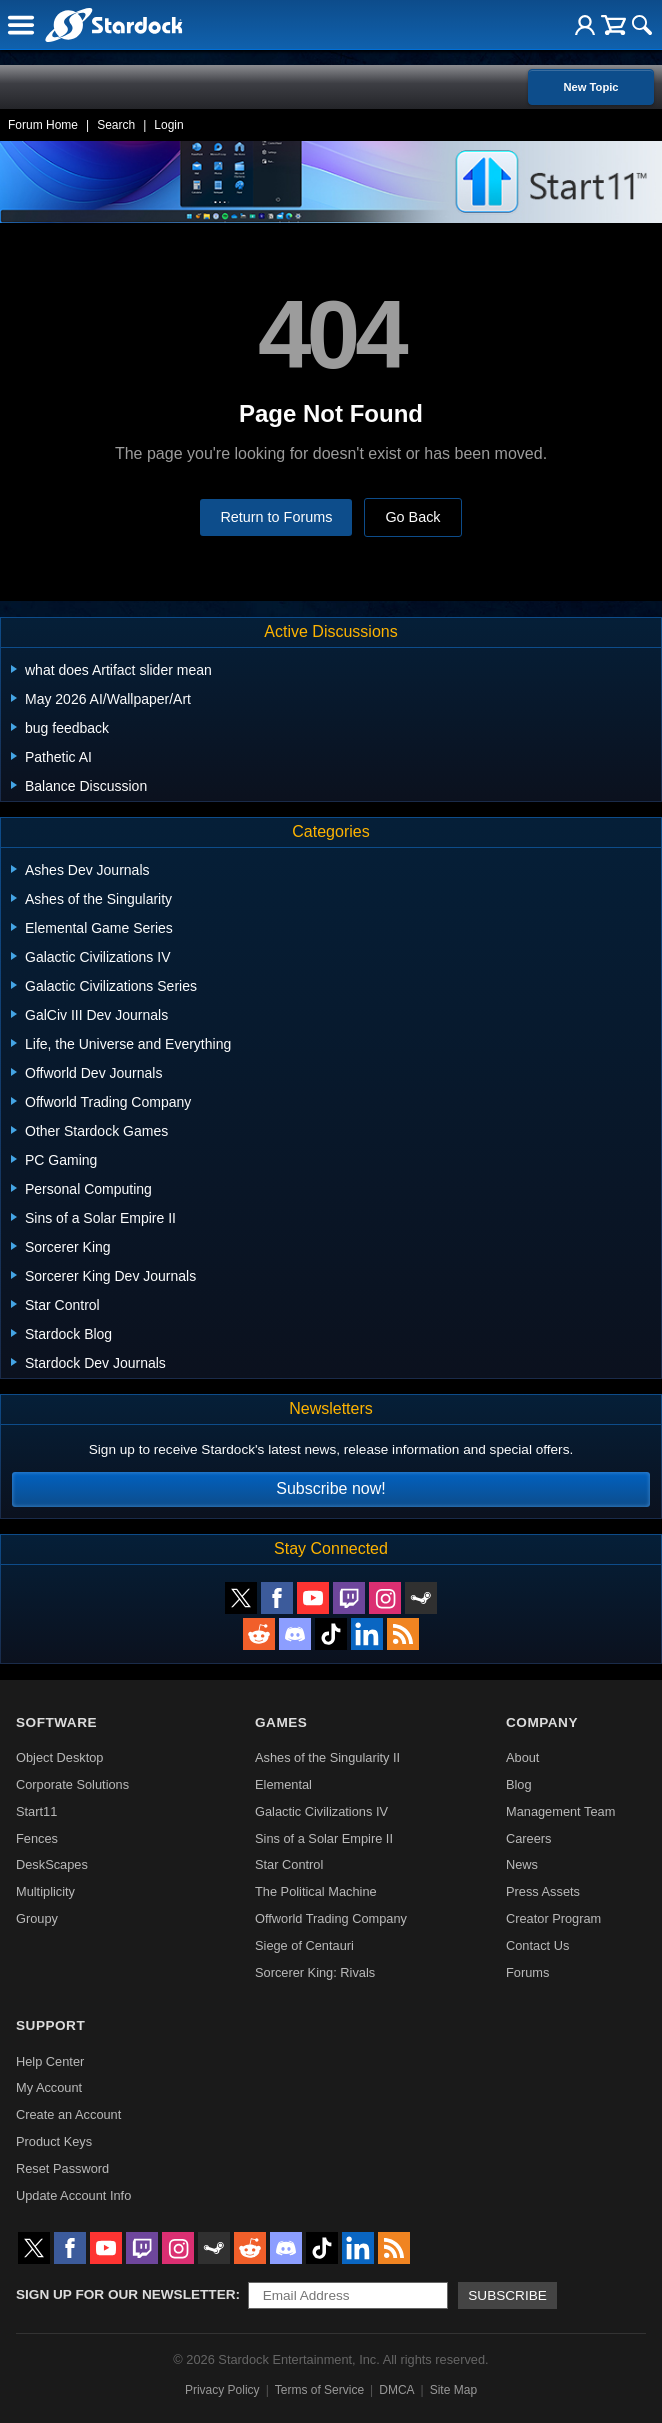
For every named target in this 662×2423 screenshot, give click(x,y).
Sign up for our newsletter (126, 2294)
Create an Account (68, 2114)
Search (116, 125)
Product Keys (54, 2141)
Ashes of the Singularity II (327, 1757)
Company (542, 1722)
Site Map (453, 2390)
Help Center (50, 2061)
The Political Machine (316, 1891)
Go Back (412, 517)
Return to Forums (276, 517)
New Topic (590, 87)
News (522, 1864)
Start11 (36, 1811)
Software (56, 1722)
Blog (519, 1784)
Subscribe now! (330, 1488)
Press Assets (543, 1891)
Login (168, 125)
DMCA (396, 2390)
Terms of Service (319, 2390)
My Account (49, 2087)
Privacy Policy (222, 2390)
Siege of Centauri (304, 1945)
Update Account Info (73, 2195)
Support (50, 2025)
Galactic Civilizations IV (321, 1811)
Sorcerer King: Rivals (315, 1972)
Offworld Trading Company (331, 1918)
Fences (37, 1838)
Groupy (37, 1918)
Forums (527, 1972)
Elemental (283, 1784)
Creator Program (553, 1918)
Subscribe (507, 2295)
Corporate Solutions (72, 1784)
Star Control (289, 1864)
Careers (529, 1838)
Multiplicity (45, 1891)
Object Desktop (60, 1757)
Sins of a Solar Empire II (324, 1838)
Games (281, 1722)
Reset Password (62, 2168)
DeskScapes (52, 1864)
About (522, 1757)
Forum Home (43, 125)
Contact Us (537, 1945)
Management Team (560, 1811)
